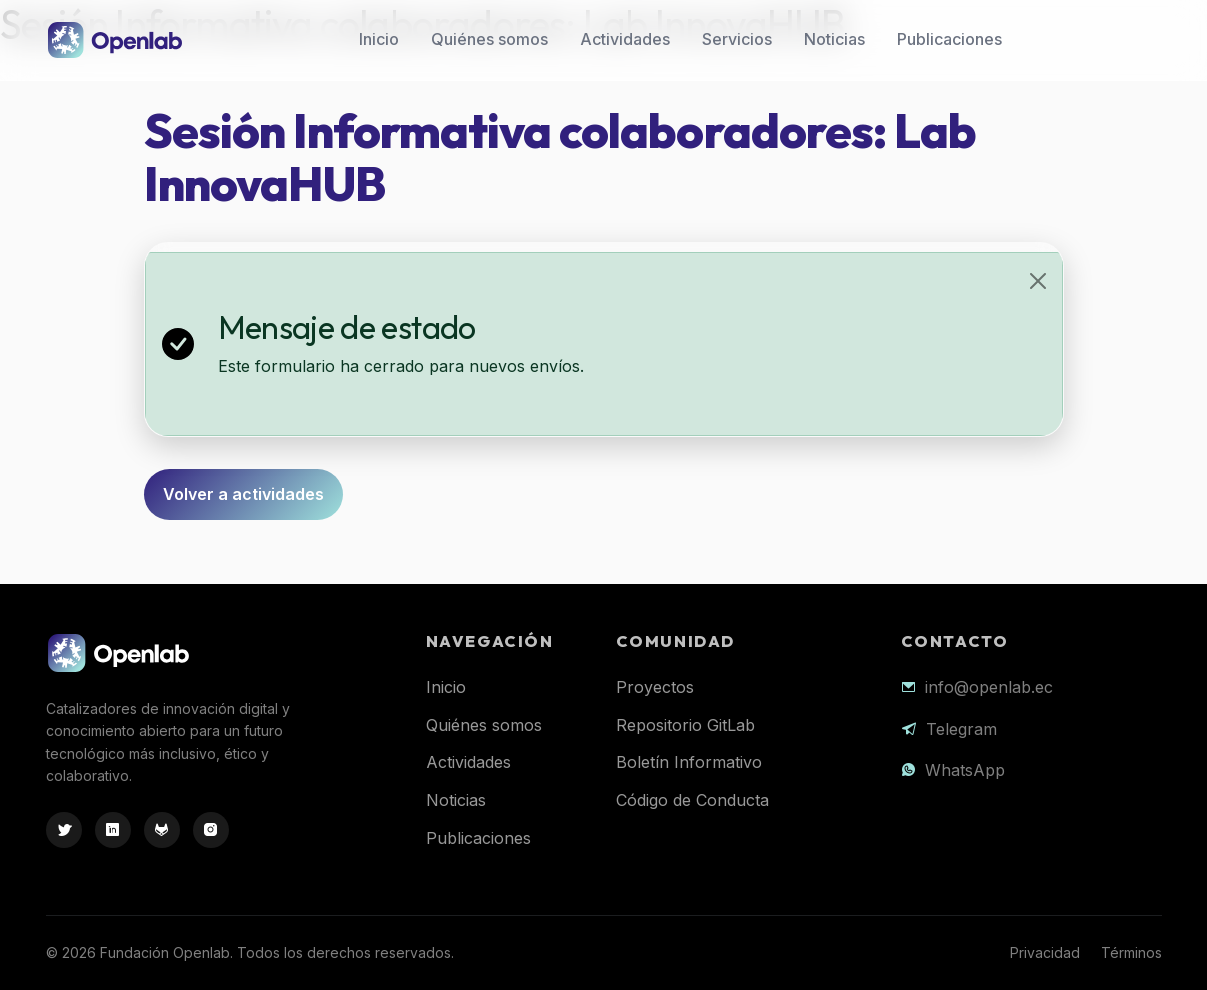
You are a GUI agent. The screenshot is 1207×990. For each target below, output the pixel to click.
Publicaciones (949, 39)
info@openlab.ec (989, 687)
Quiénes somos (489, 39)
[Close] (1038, 281)
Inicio (379, 39)
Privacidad (1045, 952)
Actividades (625, 39)
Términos (1131, 952)
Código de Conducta (692, 800)
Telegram (961, 729)
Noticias (834, 39)
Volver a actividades (243, 494)
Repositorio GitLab (685, 725)
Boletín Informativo (689, 762)
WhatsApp (965, 770)
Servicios (737, 39)
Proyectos (655, 687)
